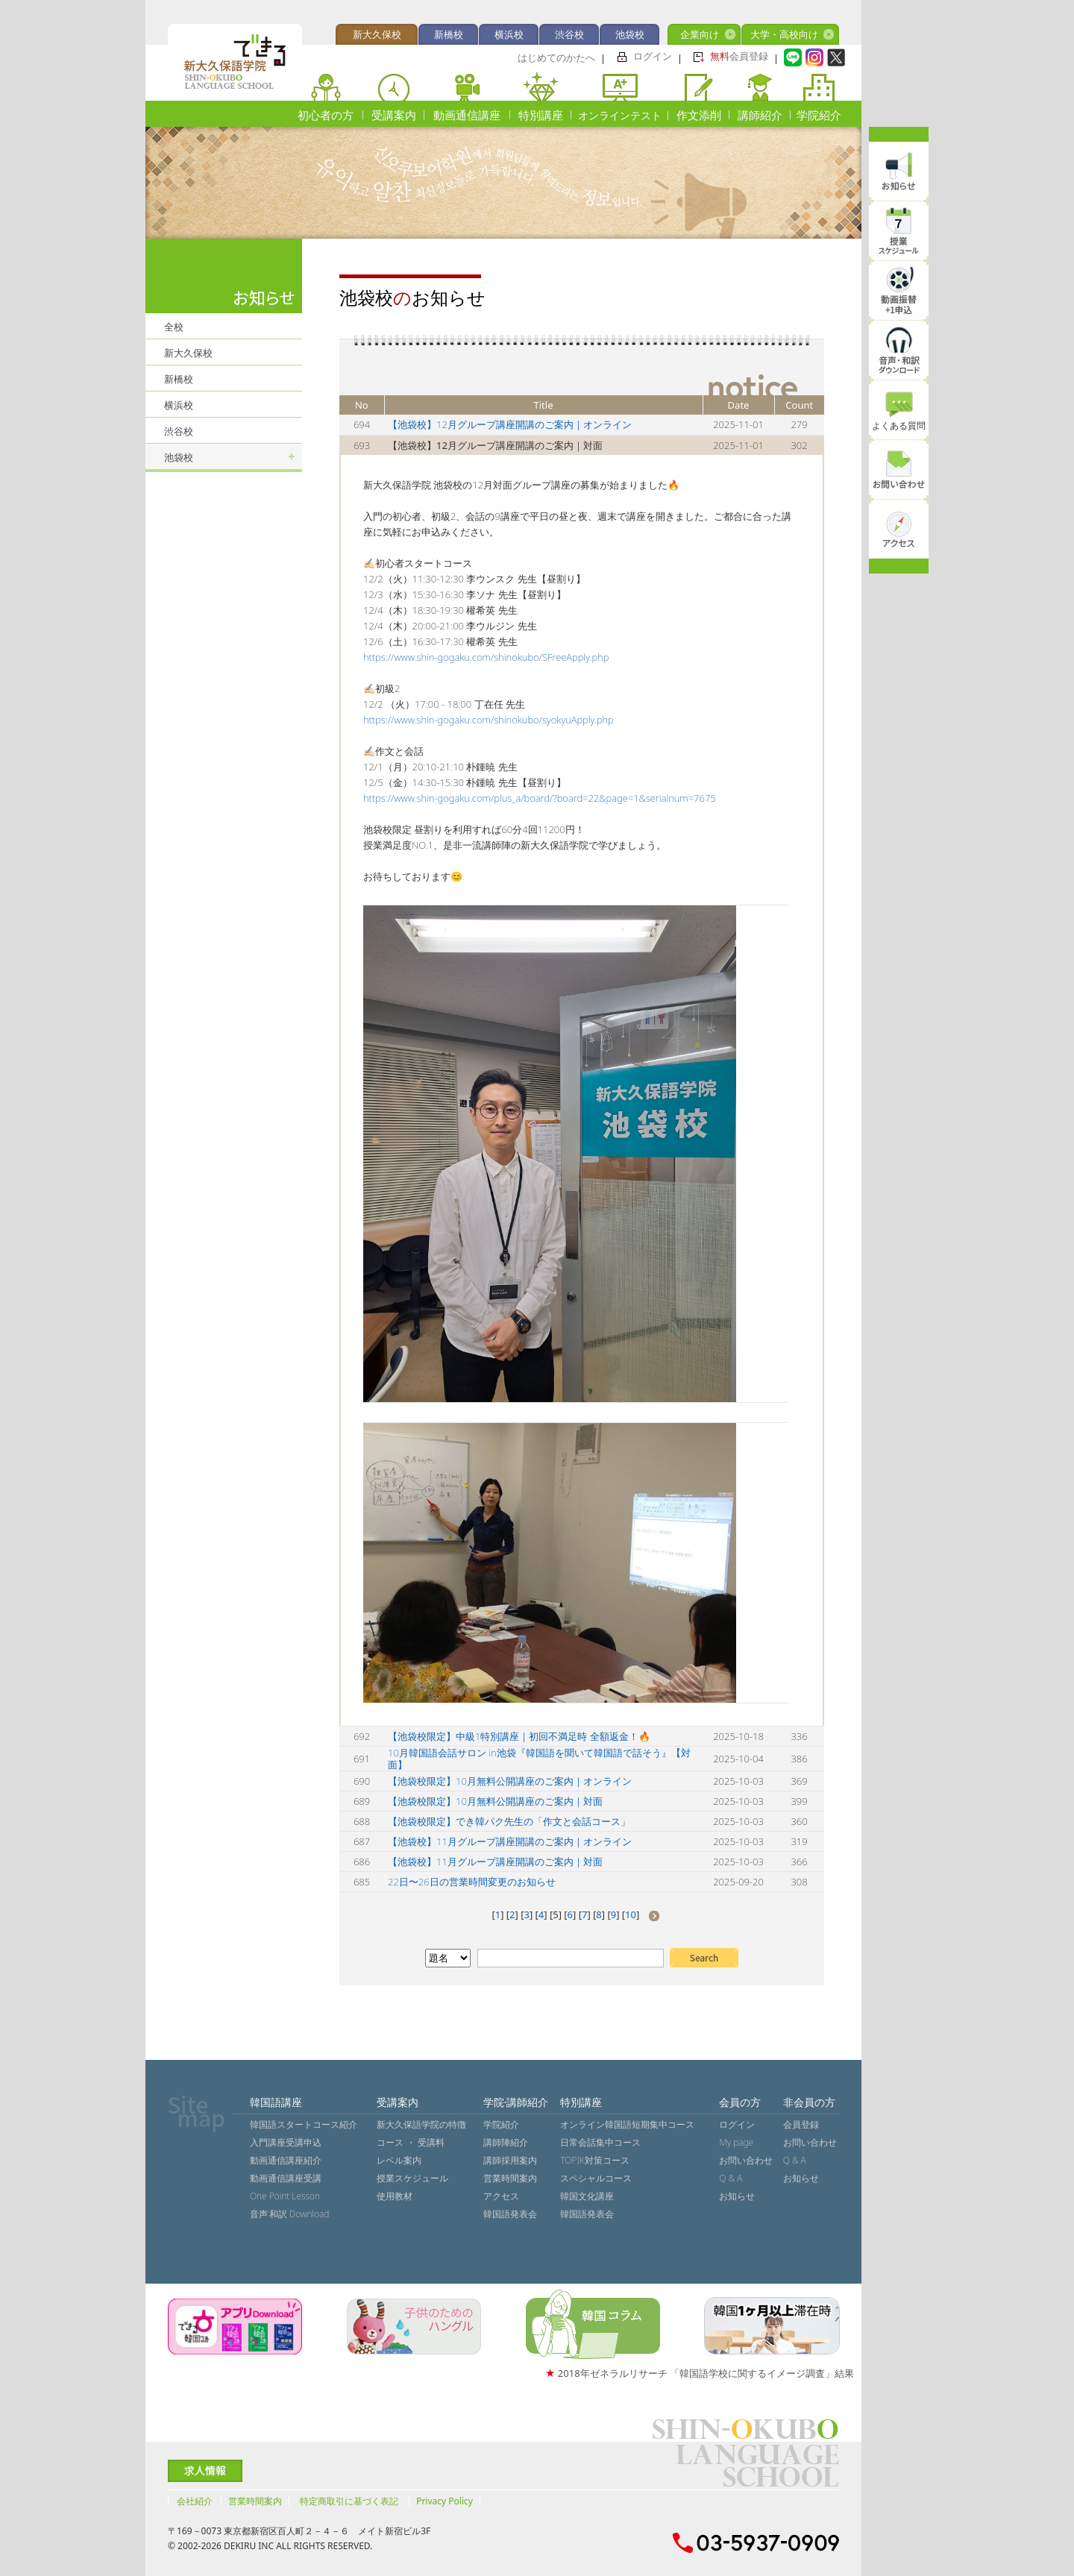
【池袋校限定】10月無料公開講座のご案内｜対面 (495, 1801)
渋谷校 (569, 34)
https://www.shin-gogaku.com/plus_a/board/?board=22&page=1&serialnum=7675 (539, 798)
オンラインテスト (620, 115)
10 (630, 1914)
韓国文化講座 (587, 2196)
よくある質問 (899, 425)
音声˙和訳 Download (289, 2214)
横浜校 (509, 34)
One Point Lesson (285, 2196)
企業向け (699, 34)
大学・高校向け (784, 34)
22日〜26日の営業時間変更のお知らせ (472, 1881)
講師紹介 (760, 114)
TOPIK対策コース (594, 2160)
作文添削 (698, 114)
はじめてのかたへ (556, 57)
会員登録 (739, 56)
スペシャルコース (596, 2178)
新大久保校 (377, 34)
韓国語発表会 (510, 2214)
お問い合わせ (746, 2160)
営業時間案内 (510, 2178)
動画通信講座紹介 (285, 2160)
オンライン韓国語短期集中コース (627, 2124)
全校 (173, 326)
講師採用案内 (510, 2160)
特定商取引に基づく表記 (349, 2501)
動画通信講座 (466, 114)
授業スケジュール (412, 2178)
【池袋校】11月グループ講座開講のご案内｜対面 (495, 1861)
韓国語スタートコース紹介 (303, 2124)
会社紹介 (195, 2501)
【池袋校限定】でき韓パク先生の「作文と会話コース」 (509, 1821)
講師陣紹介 (505, 2142)
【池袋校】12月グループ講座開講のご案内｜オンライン (510, 424)
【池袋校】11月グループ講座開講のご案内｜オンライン (510, 1841)
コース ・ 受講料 (410, 2142)
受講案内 (393, 114)
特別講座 (540, 114)
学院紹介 (819, 114)
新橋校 (448, 34)
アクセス (501, 2196)
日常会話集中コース (600, 2142)
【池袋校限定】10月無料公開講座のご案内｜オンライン (510, 1781)
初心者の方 (326, 114)
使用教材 (394, 2196)
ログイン (652, 56)
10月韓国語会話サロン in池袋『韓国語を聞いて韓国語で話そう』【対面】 (539, 1758)
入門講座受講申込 (285, 2142)
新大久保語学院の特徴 (421, 2124)
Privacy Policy (444, 2501)
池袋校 (629, 34)
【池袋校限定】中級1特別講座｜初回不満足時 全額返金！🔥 (519, 1736)
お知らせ (737, 2196)
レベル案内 (399, 2160)
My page (736, 2142)
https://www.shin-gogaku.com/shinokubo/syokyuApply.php (488, 719)
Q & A (730, 2178)
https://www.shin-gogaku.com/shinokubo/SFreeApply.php (486, 657)
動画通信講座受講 (285, 2178)
